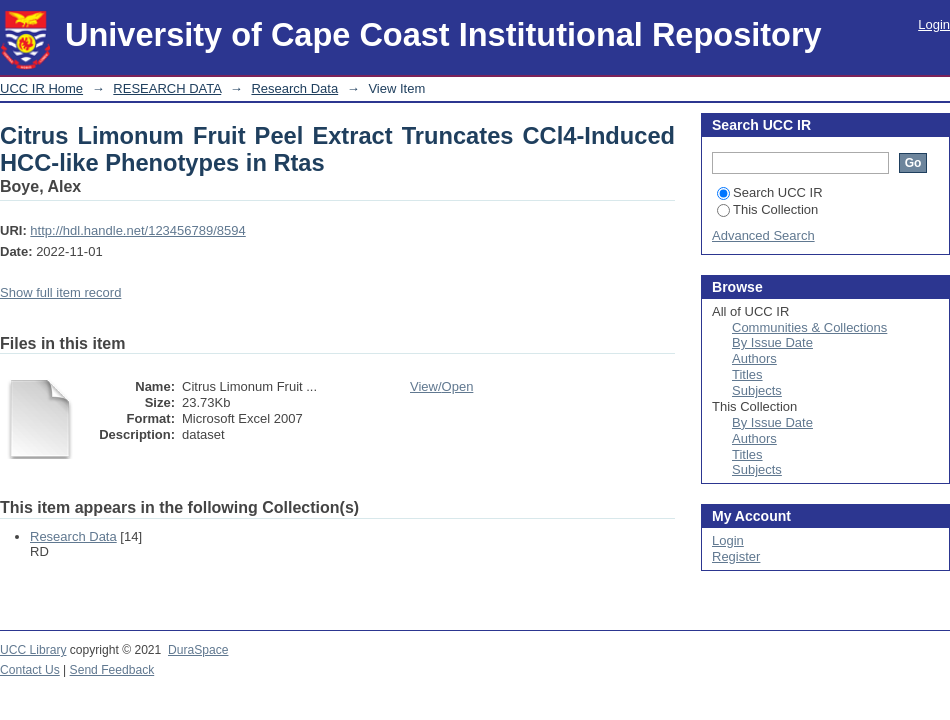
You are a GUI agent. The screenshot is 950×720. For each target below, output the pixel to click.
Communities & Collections (809, 327)
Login (934, 24)
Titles (747, 374)
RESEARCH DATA (167, 88)
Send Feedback (112, 670)
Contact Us (30, 670)
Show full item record (60, 292)
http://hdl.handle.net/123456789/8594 (137, 230)
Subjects (757, 390)
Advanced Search (763, 235)
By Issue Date (772, 342)
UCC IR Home (41, 88)
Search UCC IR (770, 192)
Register (736, 556)
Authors (754, 358)
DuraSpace (198, 650)
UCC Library (33, 650)
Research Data (294, 88)
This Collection (767, 209)
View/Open (441, 386)
